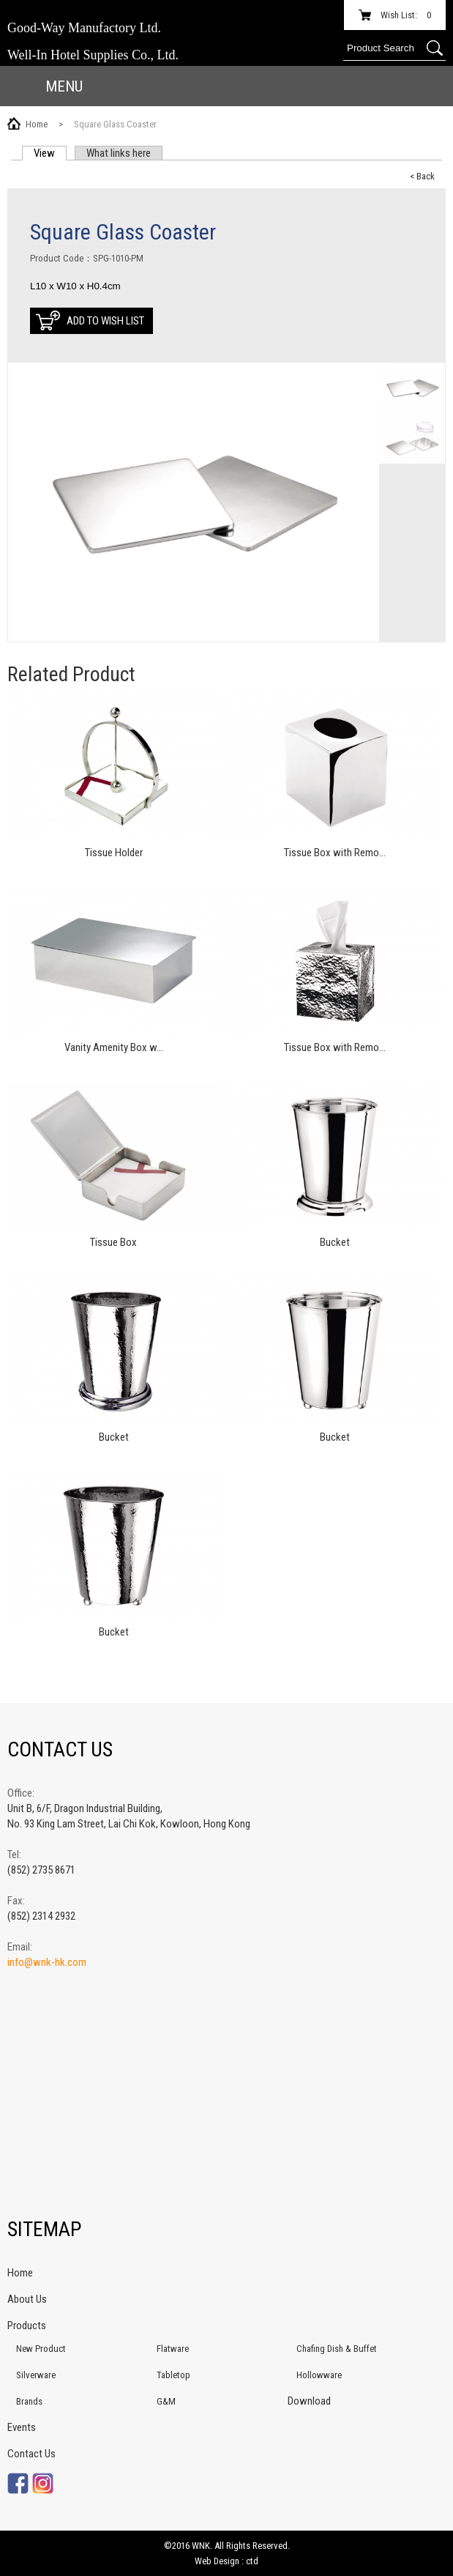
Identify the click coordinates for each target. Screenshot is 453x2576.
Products (26, 2325)
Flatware (173, 2348)
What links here (118, 153)
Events (21, 2427)
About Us (27, 2299)
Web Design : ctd (226, 2560)
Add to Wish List (105, 320)
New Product (41, 2348)
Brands (29, 2401)
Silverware (36, 2374)
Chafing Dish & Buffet (336, 2348)
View (50, 153)
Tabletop (173, 2374)
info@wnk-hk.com (46, 1962)
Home (37, 124)
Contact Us (31, 2453)
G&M (166, 2401)
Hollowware (319, 2374)
